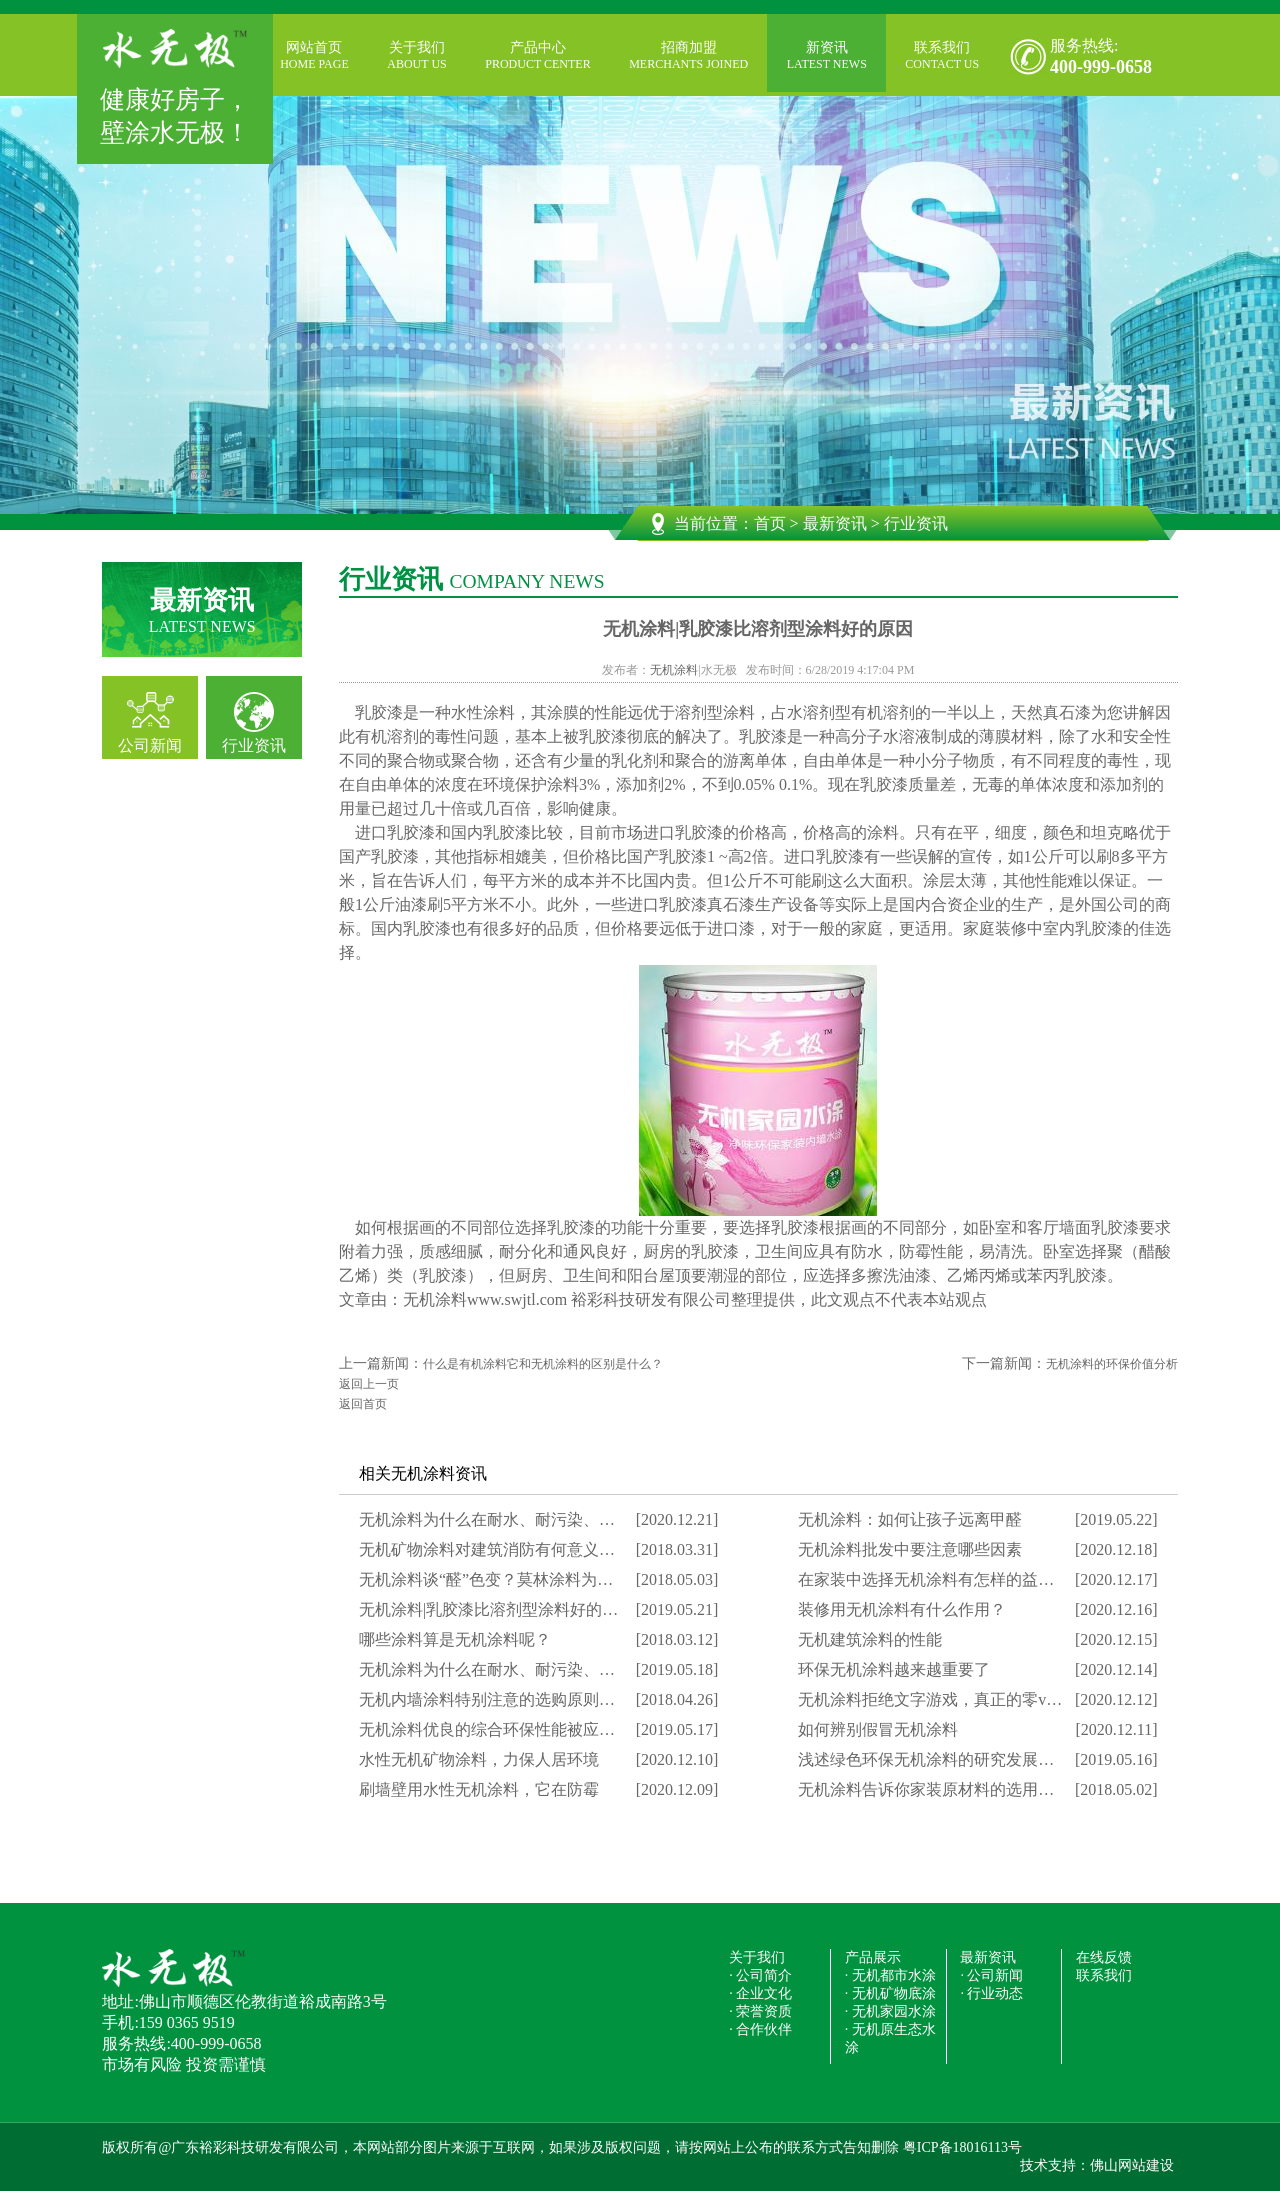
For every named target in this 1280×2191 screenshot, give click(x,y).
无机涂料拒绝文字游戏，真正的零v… (930, 1699)
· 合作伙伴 (760, 2029)
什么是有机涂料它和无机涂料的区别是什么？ (543, 1364)
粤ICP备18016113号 (962, 2147)
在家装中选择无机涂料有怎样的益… (926, 1579)
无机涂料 (674, 670)
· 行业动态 (991, 1993)
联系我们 (942, 56)
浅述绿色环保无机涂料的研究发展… (926, 1759)
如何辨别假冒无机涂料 (878, 1729)
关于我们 (416, 56)
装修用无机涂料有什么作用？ (902, 1609)
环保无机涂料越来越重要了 (894, 1669)
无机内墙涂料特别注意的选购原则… (487, 1699)
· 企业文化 (760, 1993)
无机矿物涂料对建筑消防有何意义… (487, 1549)
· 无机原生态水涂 (890, 2038)
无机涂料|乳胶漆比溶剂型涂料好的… (488, 1609)
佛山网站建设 (1132, 2165)
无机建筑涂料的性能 (870, 1639)
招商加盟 (688, 56)
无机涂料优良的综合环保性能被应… (487, 1729)
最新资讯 (835, 523)
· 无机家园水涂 (890, 2011)
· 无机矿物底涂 (890, 1993)
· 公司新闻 (991, 1975)
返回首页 (363, 1404)
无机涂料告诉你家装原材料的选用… (926, 1789)
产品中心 (537, 56)
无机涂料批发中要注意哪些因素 (910, 1549)
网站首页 (314, 56)
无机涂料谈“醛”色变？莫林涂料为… (486, 1579)
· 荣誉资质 (760, 2011)
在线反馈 (1104, 1957)
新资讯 (827, 56)
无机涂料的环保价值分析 (1112, 1364)
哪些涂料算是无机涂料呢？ (455, 1639)
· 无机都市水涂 (890, 1975)
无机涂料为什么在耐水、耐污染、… (487, 1519)
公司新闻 (150, 745)
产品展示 (873, 1957)
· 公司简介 (760, 1975)
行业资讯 (254, 745)
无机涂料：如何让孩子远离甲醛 (910, 1519)
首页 (770, 523)
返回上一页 (369, 1384)
